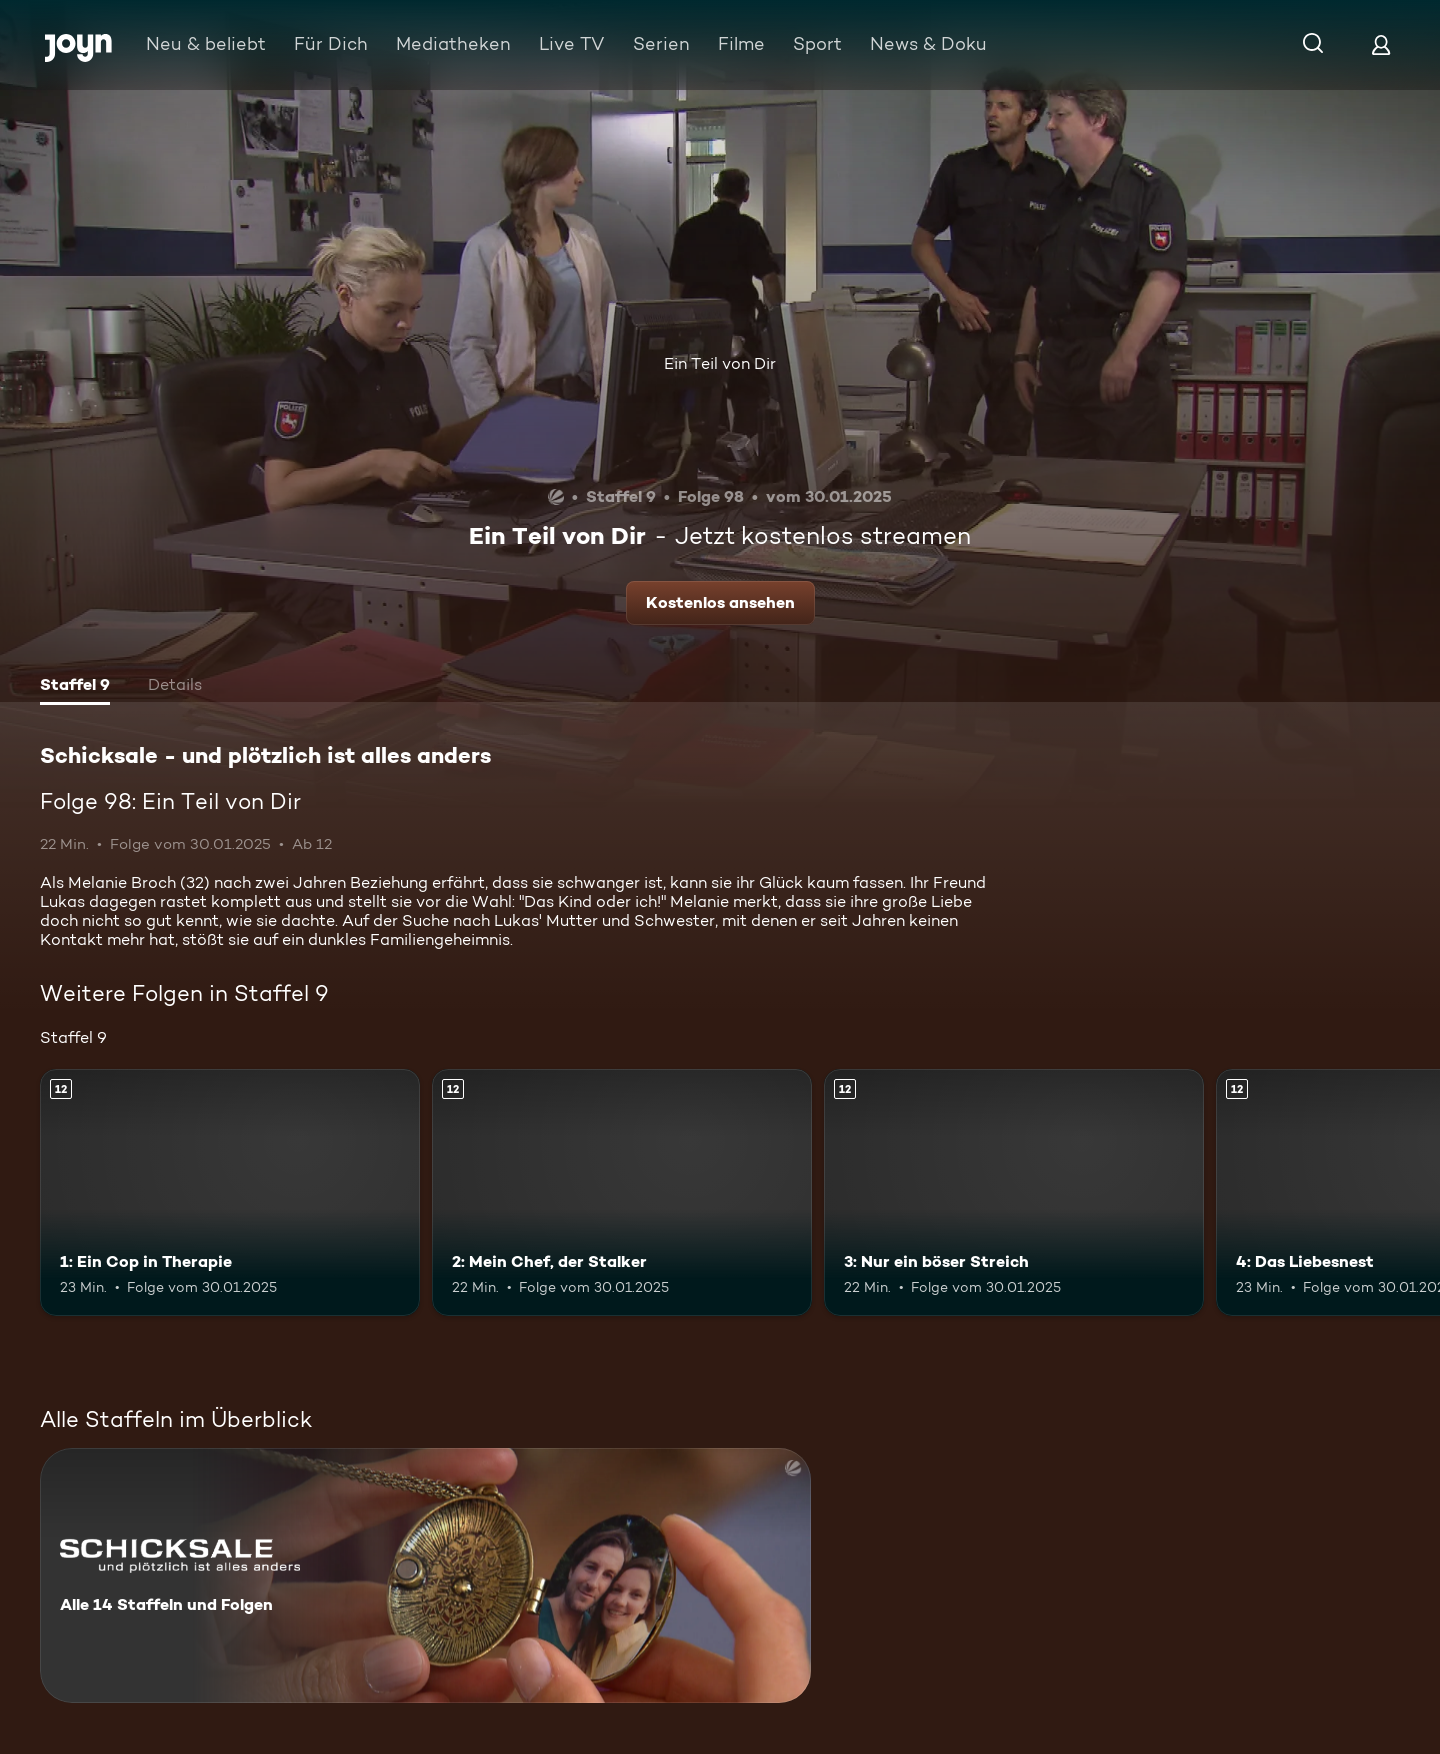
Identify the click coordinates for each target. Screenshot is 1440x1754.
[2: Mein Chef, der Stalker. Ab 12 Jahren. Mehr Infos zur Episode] (622, 1192)
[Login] (1381, 44)
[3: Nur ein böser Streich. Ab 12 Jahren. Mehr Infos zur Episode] (1014, 1192)
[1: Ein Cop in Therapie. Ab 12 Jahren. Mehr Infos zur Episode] (230, 1192)
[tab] (75, 687)
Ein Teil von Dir (720, 363)
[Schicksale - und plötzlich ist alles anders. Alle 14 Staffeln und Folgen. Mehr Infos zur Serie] (425, 1575)
